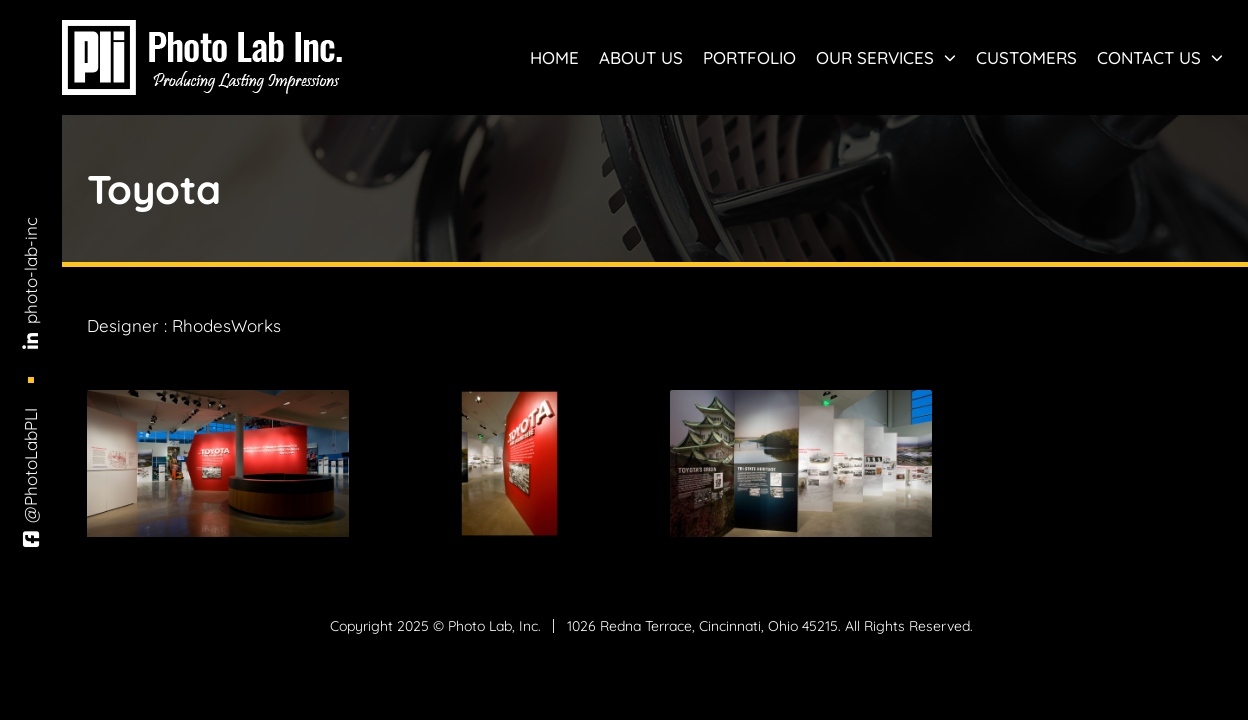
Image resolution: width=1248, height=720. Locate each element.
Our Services (886, 58)
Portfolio (749, 57)
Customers (1026, 57)
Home (554, 57)
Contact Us (1160, 58)
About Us (641, 57)
